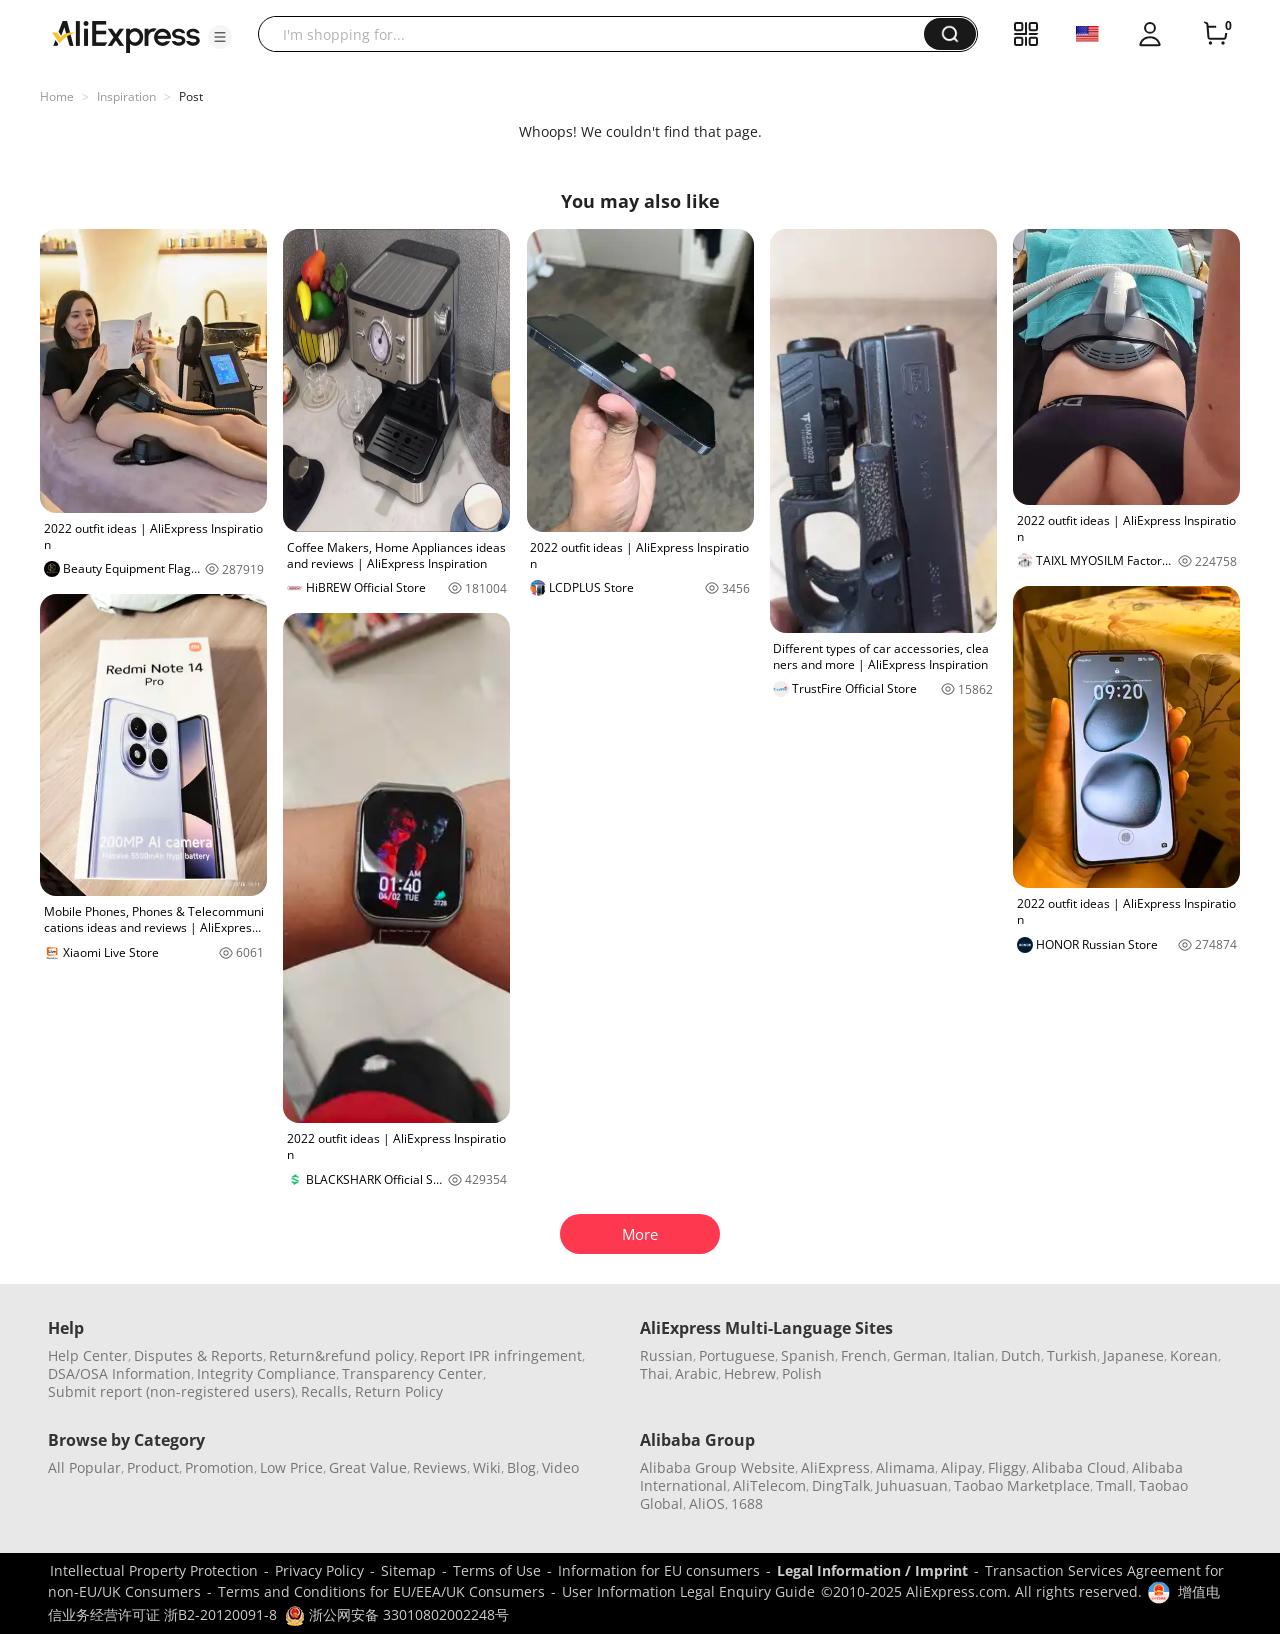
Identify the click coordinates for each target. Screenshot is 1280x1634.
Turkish (1072, 1355)
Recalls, (326, 1391)
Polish (802, 1373)
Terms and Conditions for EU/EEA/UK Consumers (381, 1591)
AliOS (707, 1503)
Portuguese (737, 1355)
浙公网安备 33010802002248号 (397, 1614)
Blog (521, 1467)
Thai (654, 1373)
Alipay (961, 1467)
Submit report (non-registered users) (171, 1391)
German (920, 1355)
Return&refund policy (341, 1355)
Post (191, 96)
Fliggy (1007, 1467)
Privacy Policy (319, 1570)
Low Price (291, 1467)
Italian (974, 1355)
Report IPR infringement (501, 1355)
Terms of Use (497, 1570)
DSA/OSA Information (119, 1373)
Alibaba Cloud (1079, 1467)
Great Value (368, 1467)
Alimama (905, 1467)
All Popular (84, 1467)
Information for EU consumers (659, 1570)
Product (153, 1467)
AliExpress (835, 1467)
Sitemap (408, 1570)
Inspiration (126, 96)
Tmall (1114, 1485)
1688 (747, 1503)
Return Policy (399, 1391)
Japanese (1133, 1355)
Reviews (440, 1467)
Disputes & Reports (198, 1355)
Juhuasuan (912, 1485)
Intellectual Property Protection (154, 1570)
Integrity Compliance (266, 1373)
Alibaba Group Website (717, 1467)
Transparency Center (412, 1373)
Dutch (1021, 1355)
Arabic (696, 1373)
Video (560, 1467)
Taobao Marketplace (1022, 1485)
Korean (1194, 1355)
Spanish (808, 1355)
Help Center (88, 1355)
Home (57, 96)
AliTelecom (769, 1485)
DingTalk (841, 1485)
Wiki (487, 1467)
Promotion (219, 1467)
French (864, 1355)
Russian (666, 1355)
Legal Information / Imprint (872, 1570)
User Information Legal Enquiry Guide (688, 1591)
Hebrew (750, 1373)
